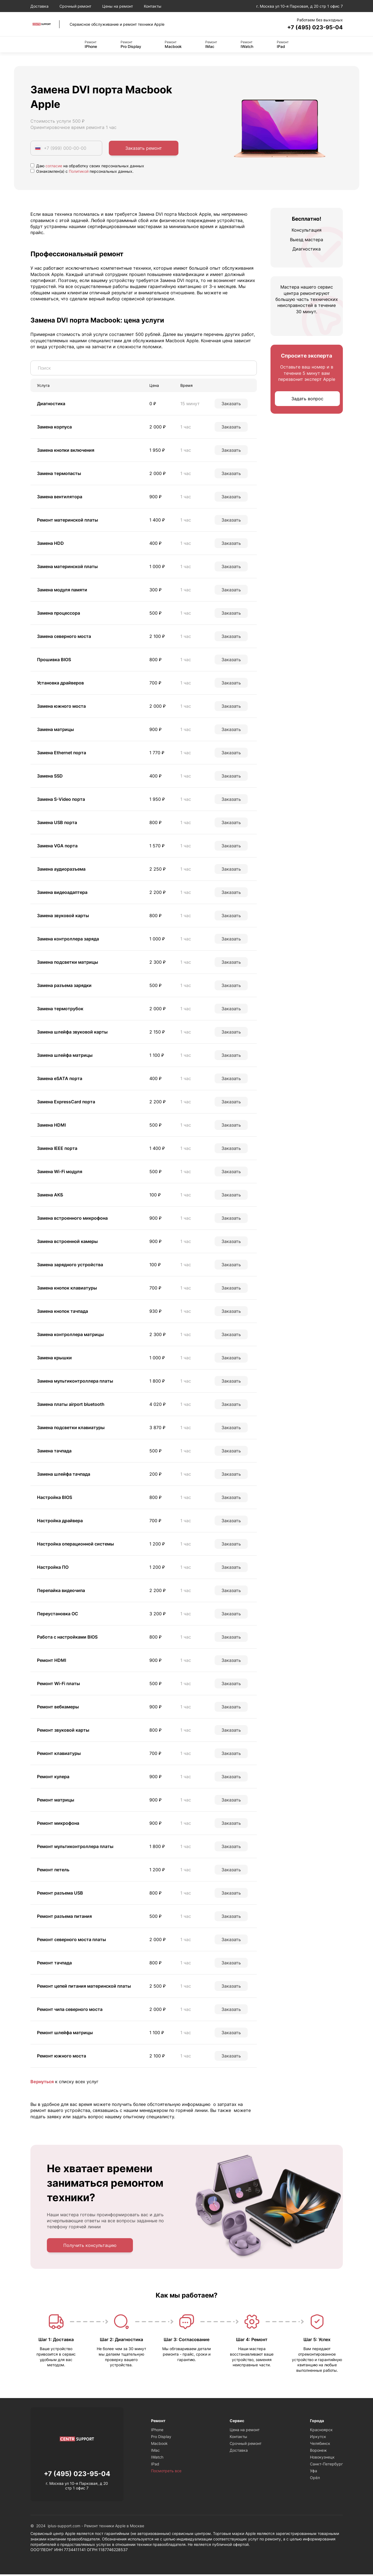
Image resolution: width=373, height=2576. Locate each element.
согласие (53, 167)
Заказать (231, 404)
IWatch (247, 45)
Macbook (173, 45)
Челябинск (320, 2445)
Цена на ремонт (245, 2431)
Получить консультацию (89, 2246)
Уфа (313, 2472)
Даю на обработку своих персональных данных (87, 167)
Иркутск (318, 2438)
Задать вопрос (307, 399)
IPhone (91, 45)
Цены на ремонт (117, 6)
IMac (211, 45)
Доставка (39, 6)
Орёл (315, 2479)
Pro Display (131, 45)
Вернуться (42, 2082)
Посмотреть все (166, 2472)
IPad (283, 45)
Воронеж (318, 2452)
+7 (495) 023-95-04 (310, 28)
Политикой (79, 172)
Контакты (152, 6)
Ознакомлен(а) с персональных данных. (81, 172)
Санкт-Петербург (326, 2465)
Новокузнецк (322, 2458)
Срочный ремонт (75, 6)
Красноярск (321, 2431)
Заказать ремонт (143, 149)
